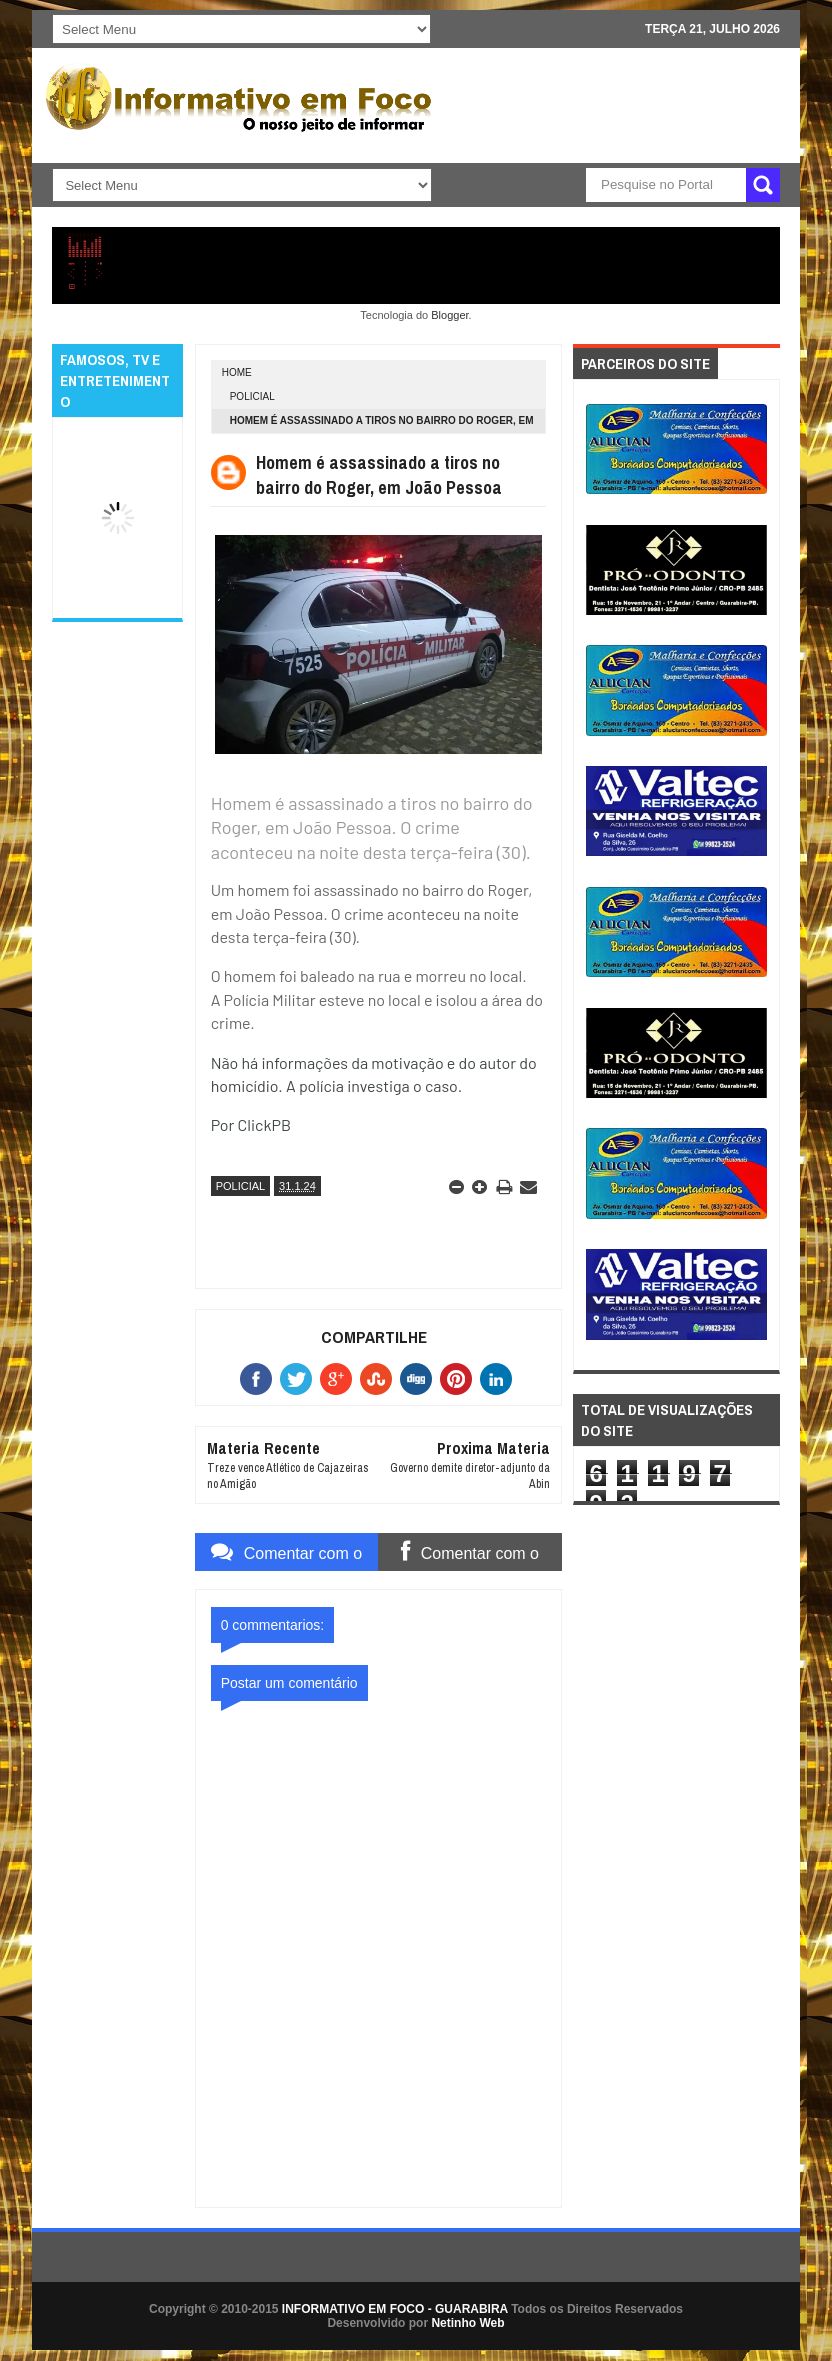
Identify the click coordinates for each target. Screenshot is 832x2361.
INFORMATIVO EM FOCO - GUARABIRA (395, 2309)
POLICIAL (252, 396)
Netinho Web (467, 2323)
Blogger (449, 315)
